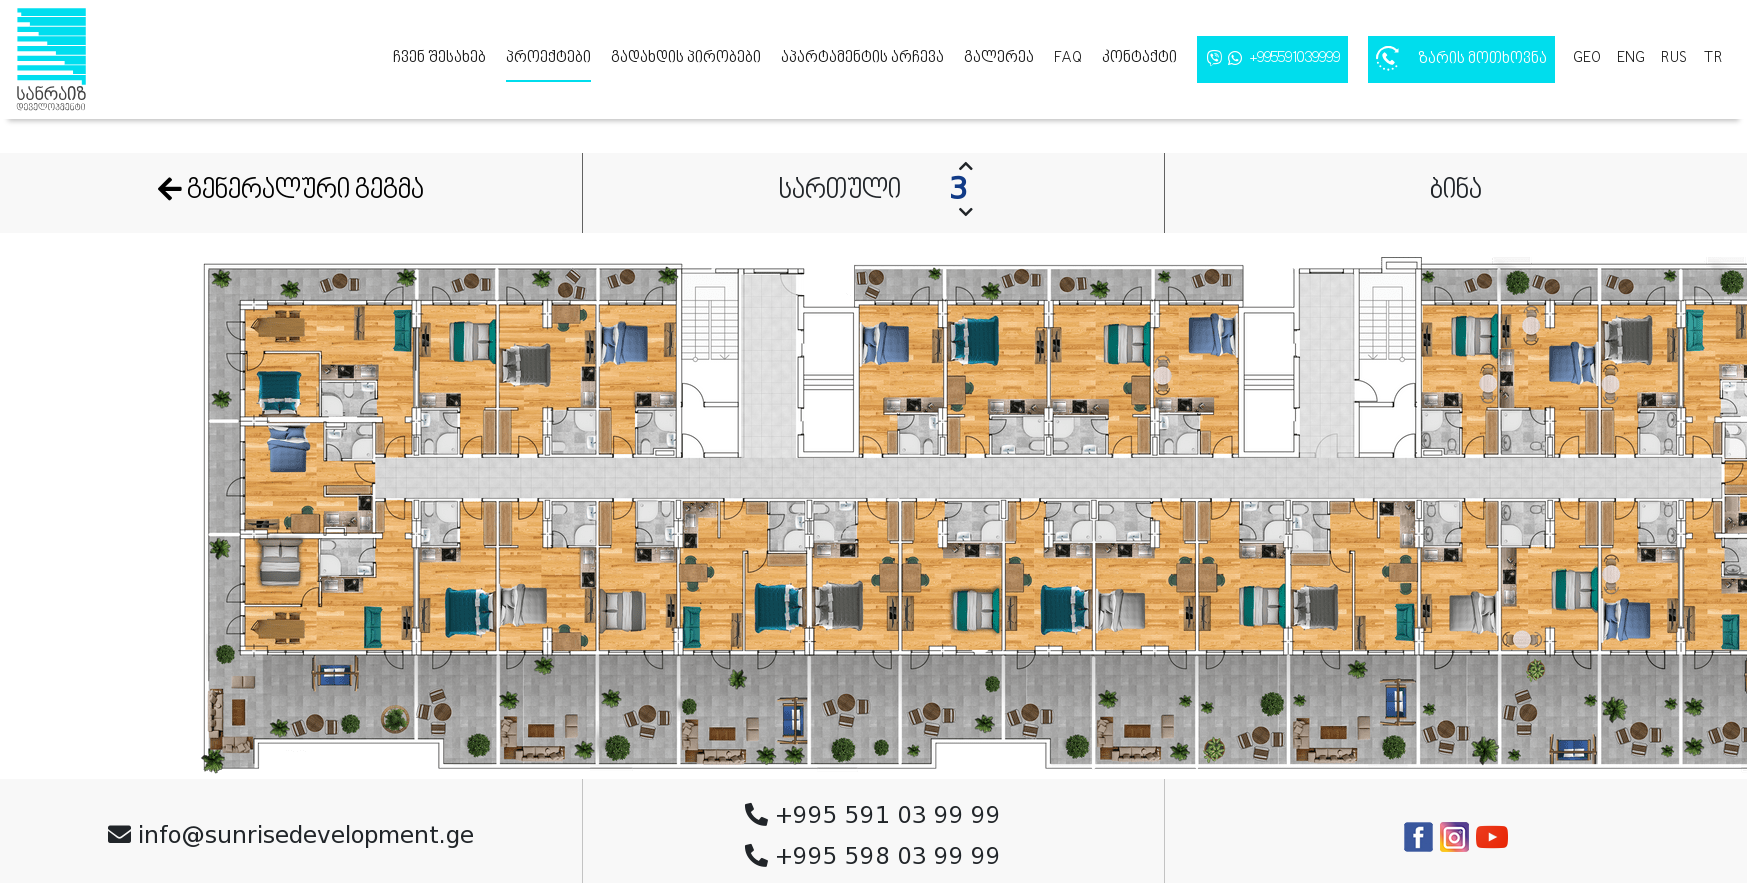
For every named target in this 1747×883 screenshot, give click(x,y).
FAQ (1068, 58)
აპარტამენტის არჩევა (862, 58)
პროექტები (548, 58)
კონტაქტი (1139, 58)
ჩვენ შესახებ (439, 58)
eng (1631, 58)
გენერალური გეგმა (291, 191)
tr (1713, 58)
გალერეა (999, 58)
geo (1587, 58)
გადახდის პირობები (686, 58)
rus (1674, 58)
